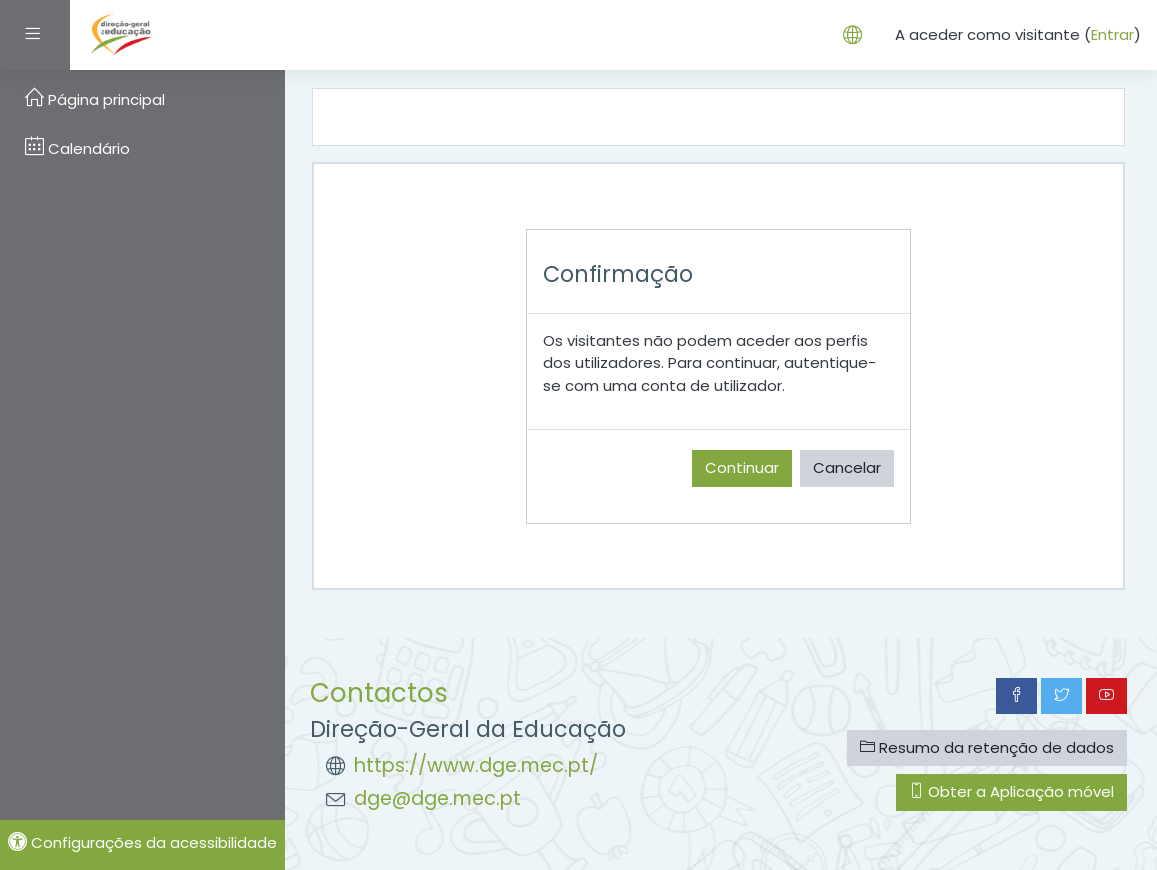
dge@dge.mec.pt (437, 798)
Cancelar (847, 467)
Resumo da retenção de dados (987, 747)
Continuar (742, 467)
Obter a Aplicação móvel (1011, 791)
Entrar (1112, 34)
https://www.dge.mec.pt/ (476, 765)
